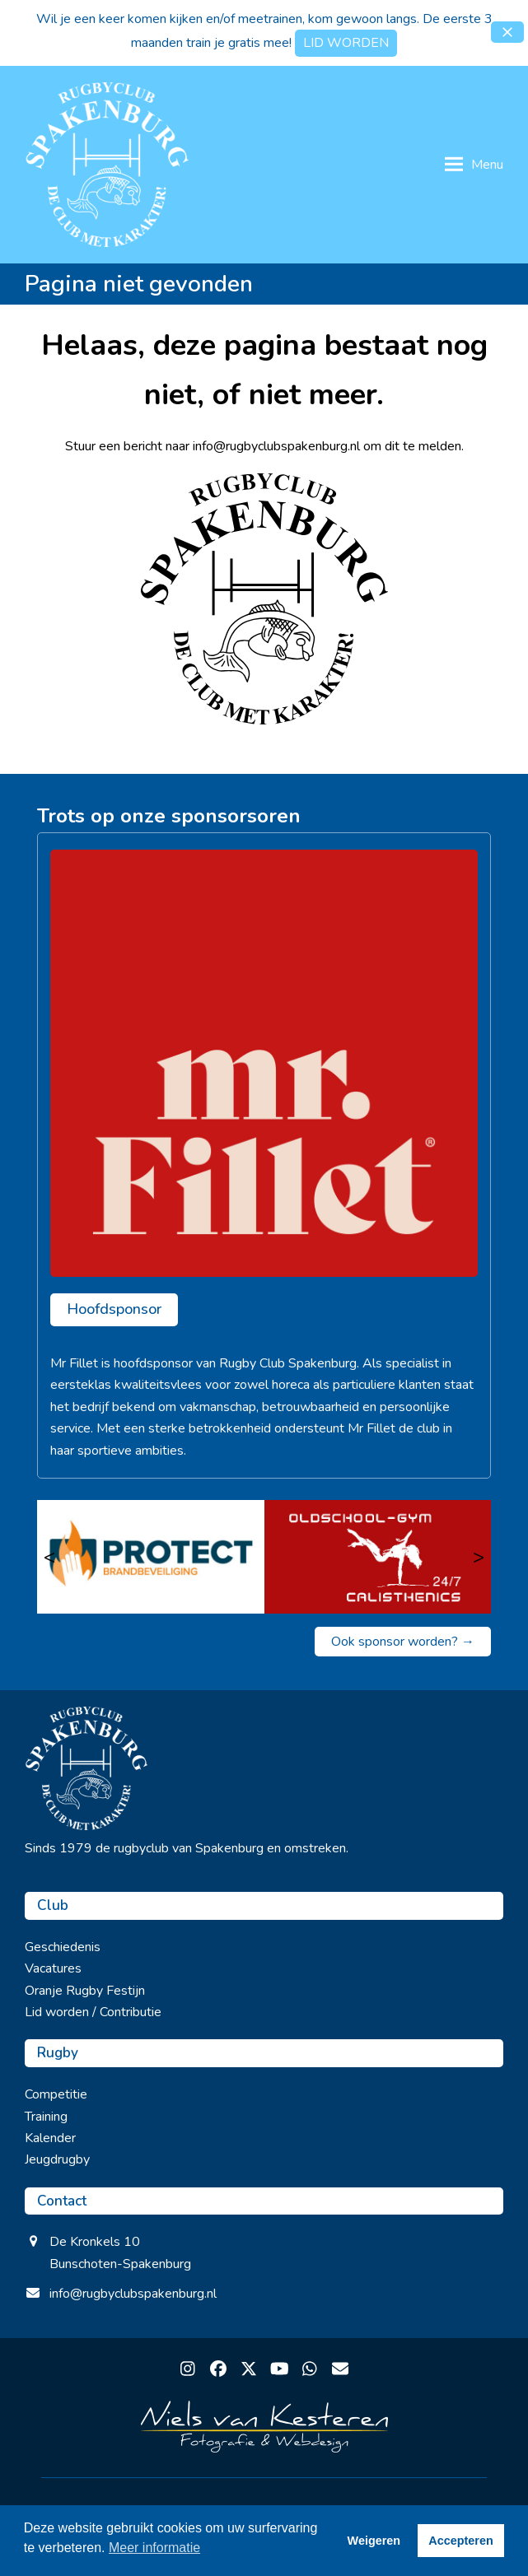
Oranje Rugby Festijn (85, 1991)
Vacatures (53, 1968)
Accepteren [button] (460, 2540)
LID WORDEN (346, 43)
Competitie (56, 2094)
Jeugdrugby (57, 2159)
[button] (507, 32)
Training (46, 2117)
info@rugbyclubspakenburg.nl (133, 2294)
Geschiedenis (62, 1947)
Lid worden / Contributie (93, 2012)
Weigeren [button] (374, 2540)
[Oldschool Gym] (378, 1557)
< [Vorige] (49, 1557)
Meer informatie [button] (154, 2548)
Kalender (50, 2138)
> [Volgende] (478, 1557)
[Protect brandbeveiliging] (150, 1557)
